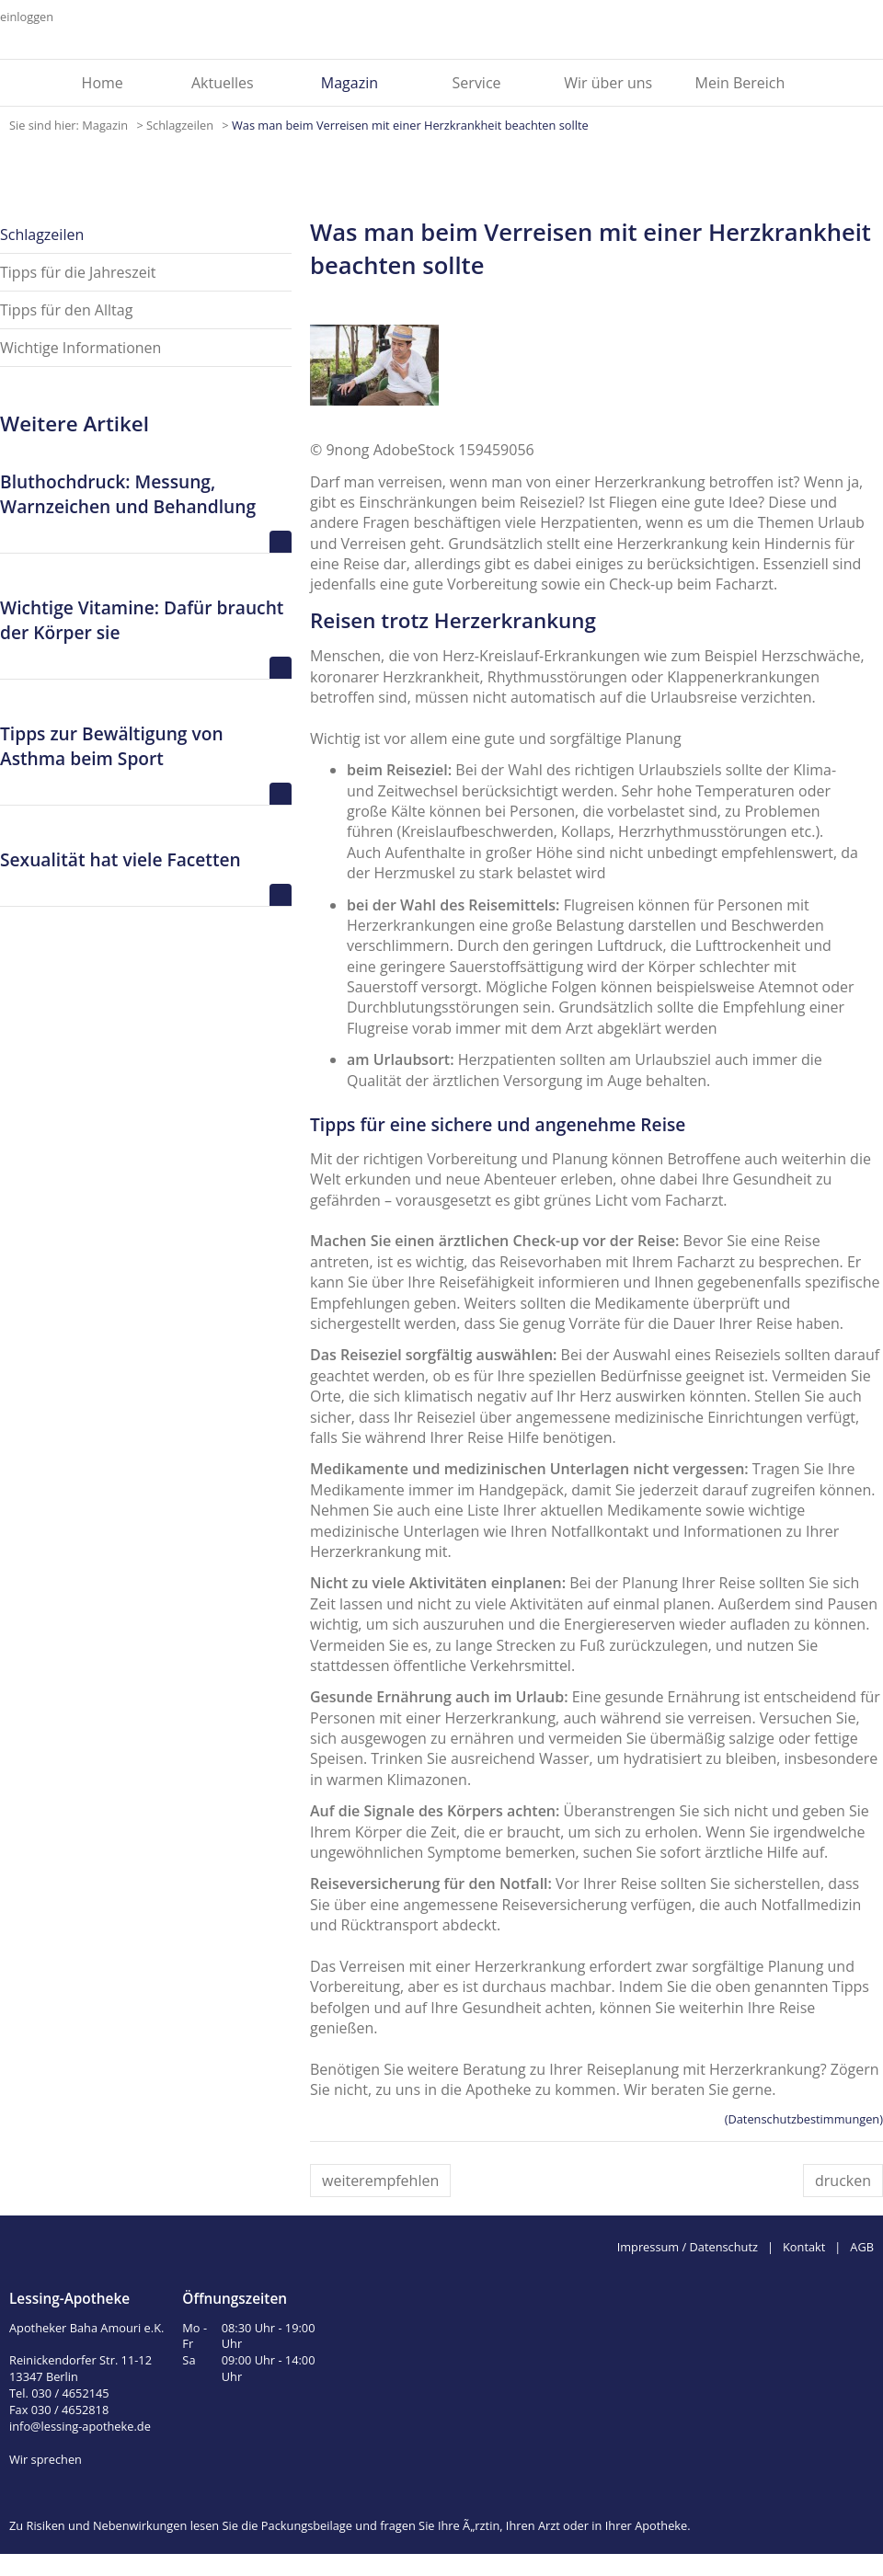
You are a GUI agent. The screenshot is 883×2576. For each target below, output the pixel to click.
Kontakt (804, 2246)
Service (477, 83)
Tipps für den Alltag (66, 310)
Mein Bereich (740, 83)
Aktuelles (222, 83)
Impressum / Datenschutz (687, 2246)
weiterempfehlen (380, 2180)
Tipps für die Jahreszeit (77, 272)
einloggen (26, 16)
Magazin (349, 83)
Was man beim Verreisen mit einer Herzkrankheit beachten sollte (410, 125)
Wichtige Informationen (80, 348)
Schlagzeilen (181, 125)
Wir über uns (608, 83)
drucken (843, 2180)
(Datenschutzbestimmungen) (804, 2119)
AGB (862, 2246)
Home (102, 83)
